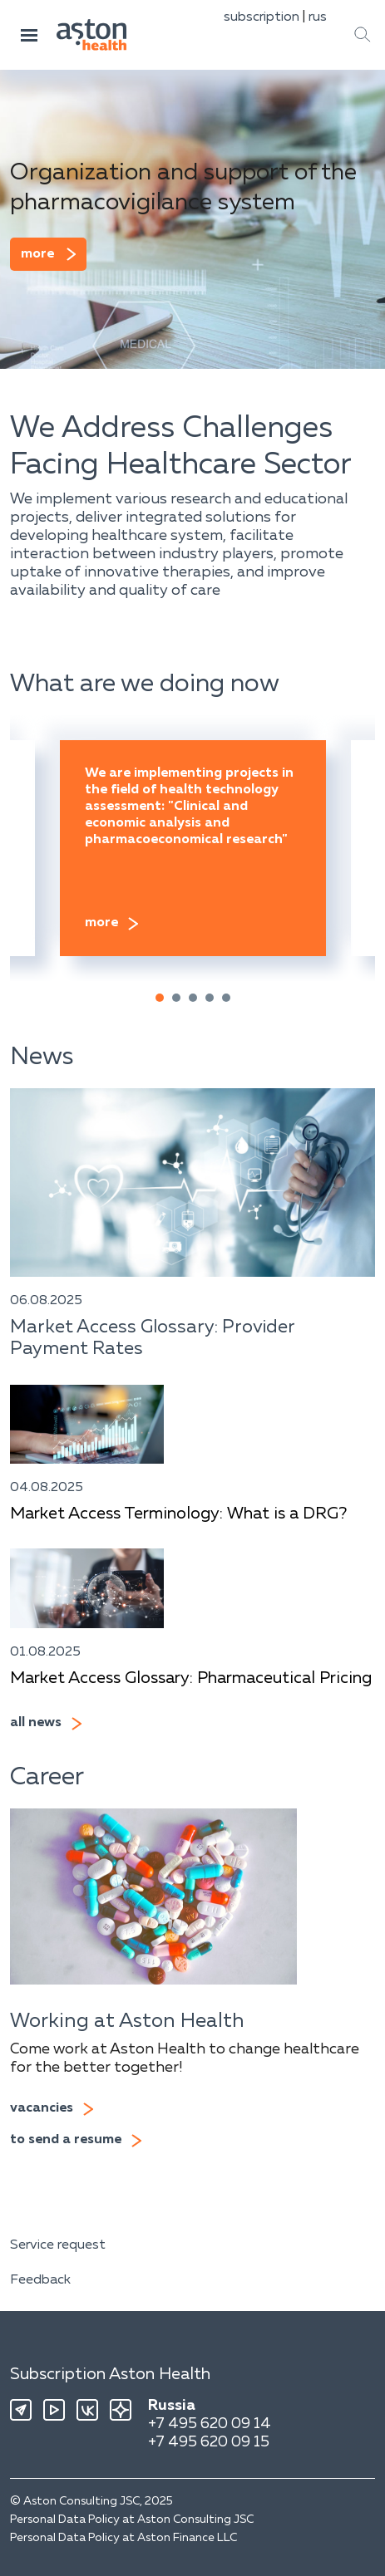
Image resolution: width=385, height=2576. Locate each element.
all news (36, 1723)
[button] (159, 997)
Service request (58, 2245)
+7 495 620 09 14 (209, 2424)
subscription (261, 17)
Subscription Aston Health (110, 2374)
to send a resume (65, 2140)
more (37, 254)
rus (317, 17)
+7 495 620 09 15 (208, 2442)
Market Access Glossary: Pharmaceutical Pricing (191, 1678)
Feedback (40, 2280)
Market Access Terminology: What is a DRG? (178, 1513)
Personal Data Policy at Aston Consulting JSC (132, 2519)
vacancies (41, 2108)
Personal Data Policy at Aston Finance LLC (123, 2538)
